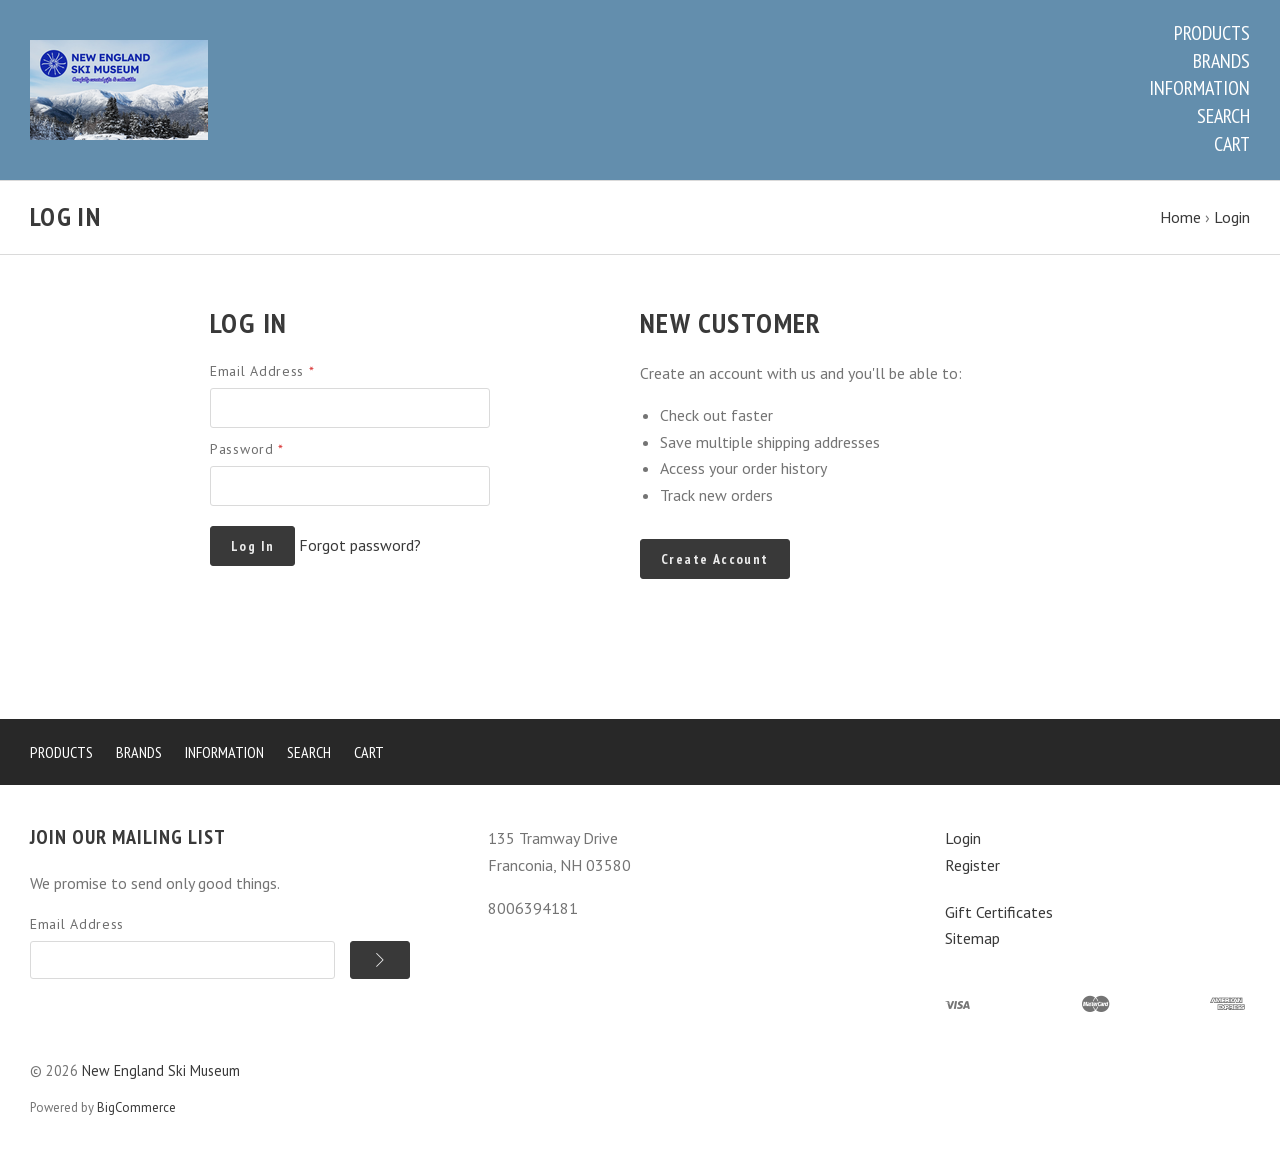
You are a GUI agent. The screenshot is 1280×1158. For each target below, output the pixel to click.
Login (963, 838)
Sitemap (972, 938)
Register (972, 865)
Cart (1232, 144)
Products (1212, 33)
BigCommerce (136, 1107)
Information (1199, 88)
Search (1223, 116)
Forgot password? (360, 545)
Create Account (715, 559)
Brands (1221, 61)
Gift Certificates (999, 912)
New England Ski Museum (161, 1070)
